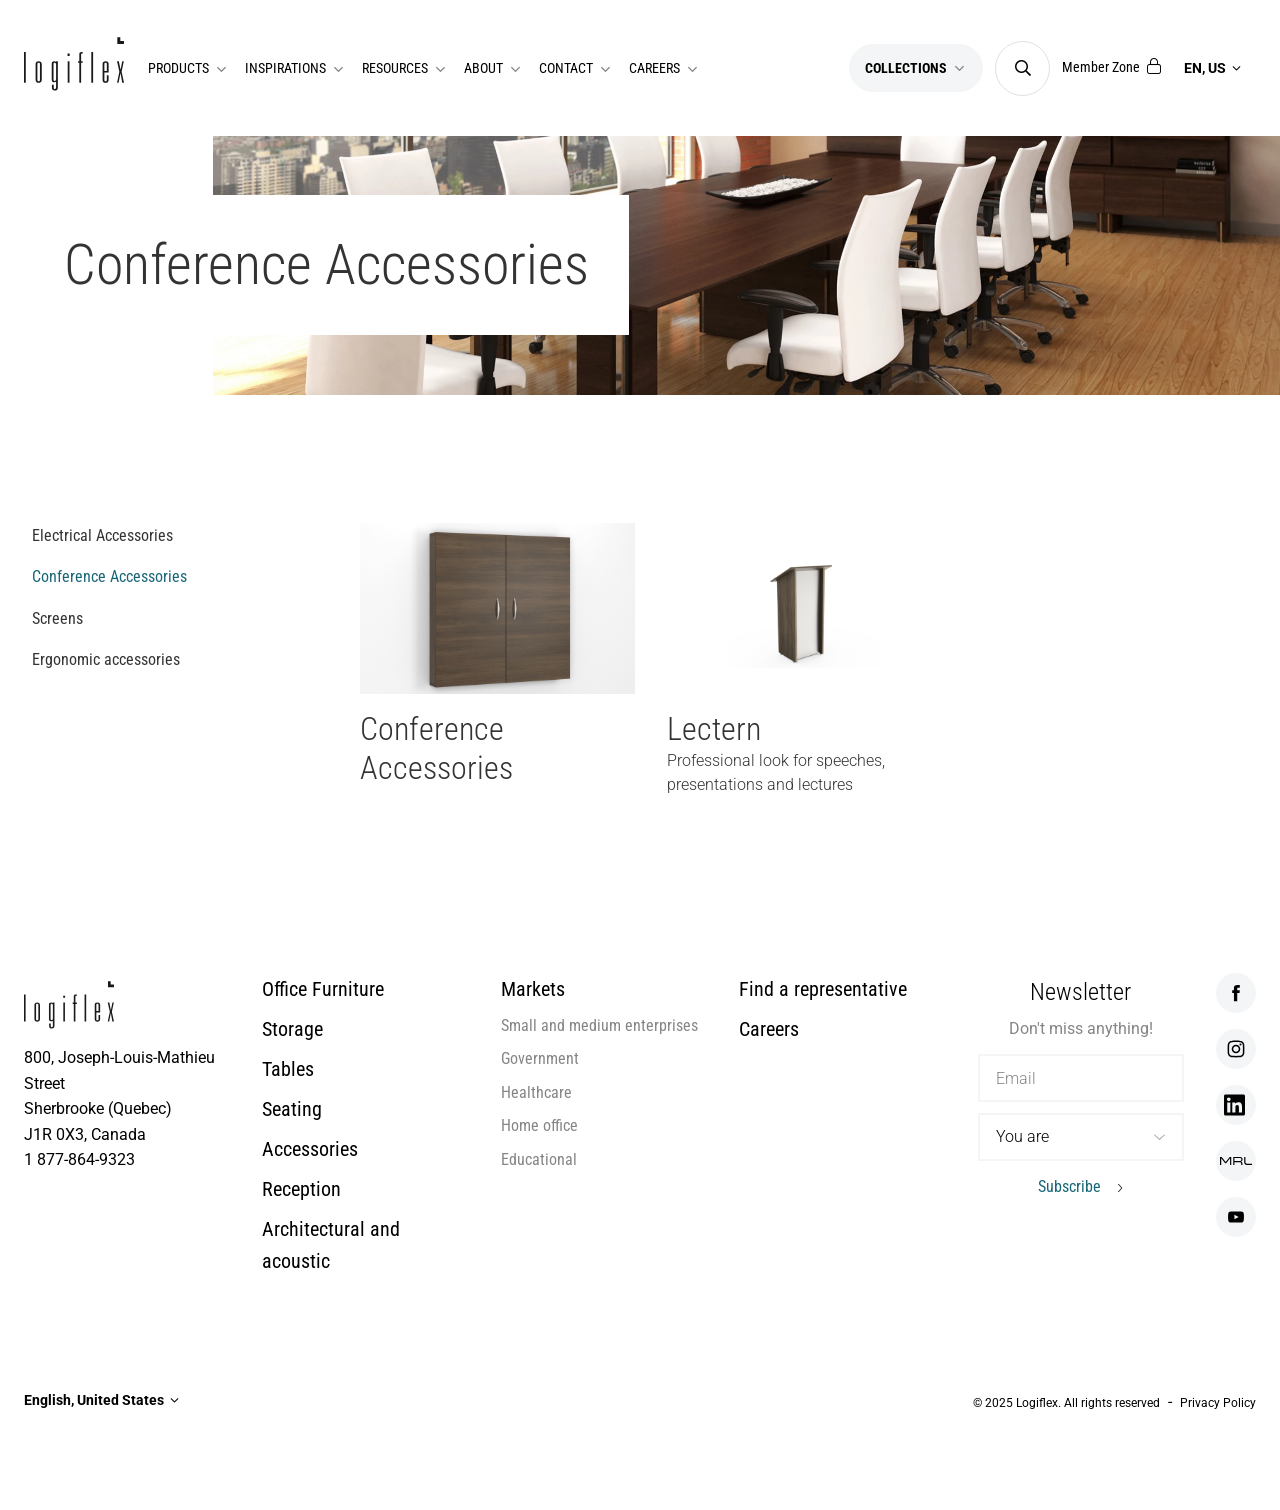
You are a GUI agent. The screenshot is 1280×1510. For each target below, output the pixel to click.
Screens (57, 618)
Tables (288, 1069)
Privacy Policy (1218, 1403)
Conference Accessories (109, 576)
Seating (292, 1109)
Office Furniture (323, 989)
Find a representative (823, 989)
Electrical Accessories (102, 535)
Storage (292, 1029)
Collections (916, 68)
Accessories (310, 1149)
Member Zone (1111, 67)
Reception (301, 1189)
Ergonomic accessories (106, 659)
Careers (769, 1029)
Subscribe (1069, 1186)
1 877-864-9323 (79, 1159)
